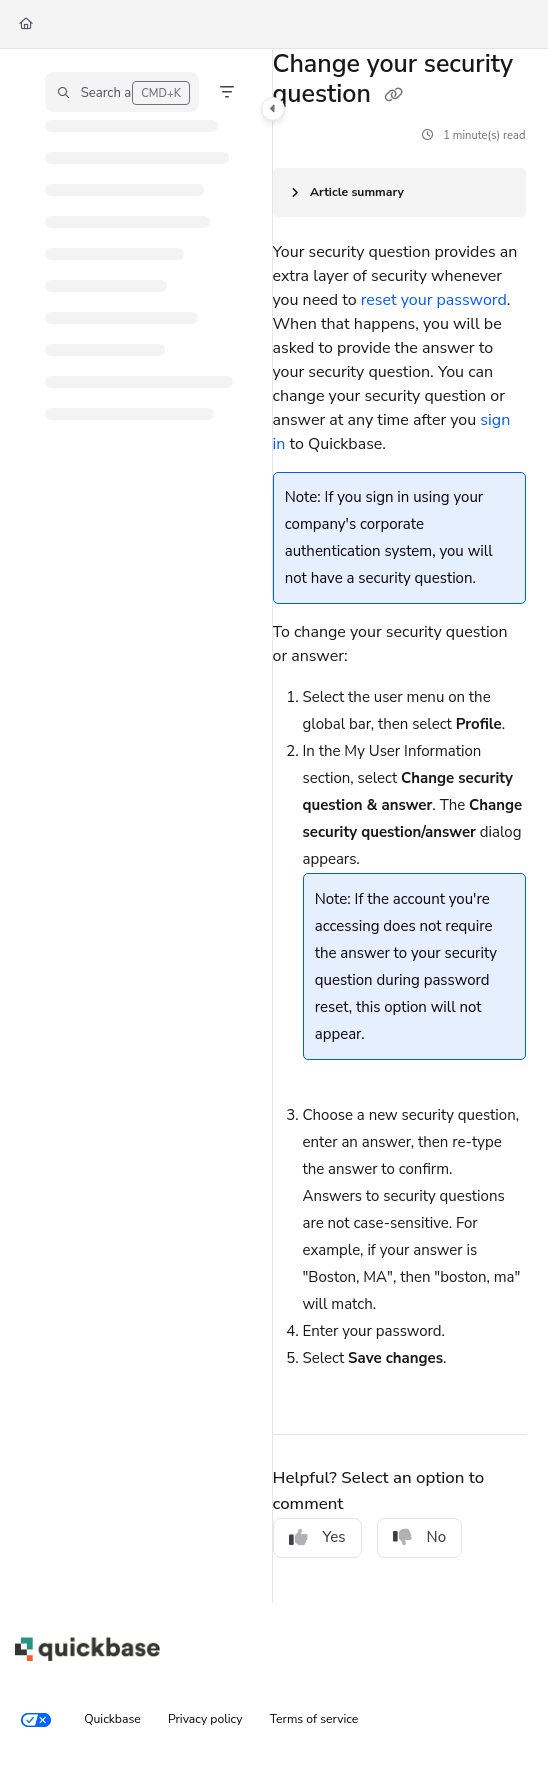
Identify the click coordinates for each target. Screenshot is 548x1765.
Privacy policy (205, 1719)
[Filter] (227, 92)
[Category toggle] (273, 109)
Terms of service (314, 1719)
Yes (317, 1537)
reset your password (434, 300)
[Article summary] (399, 192)
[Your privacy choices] (36, 1720)
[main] (399, 826)
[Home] (26, 24)
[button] (122, 92)
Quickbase (112, 1719)
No (420, 1537)
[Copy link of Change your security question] (393, 96)
